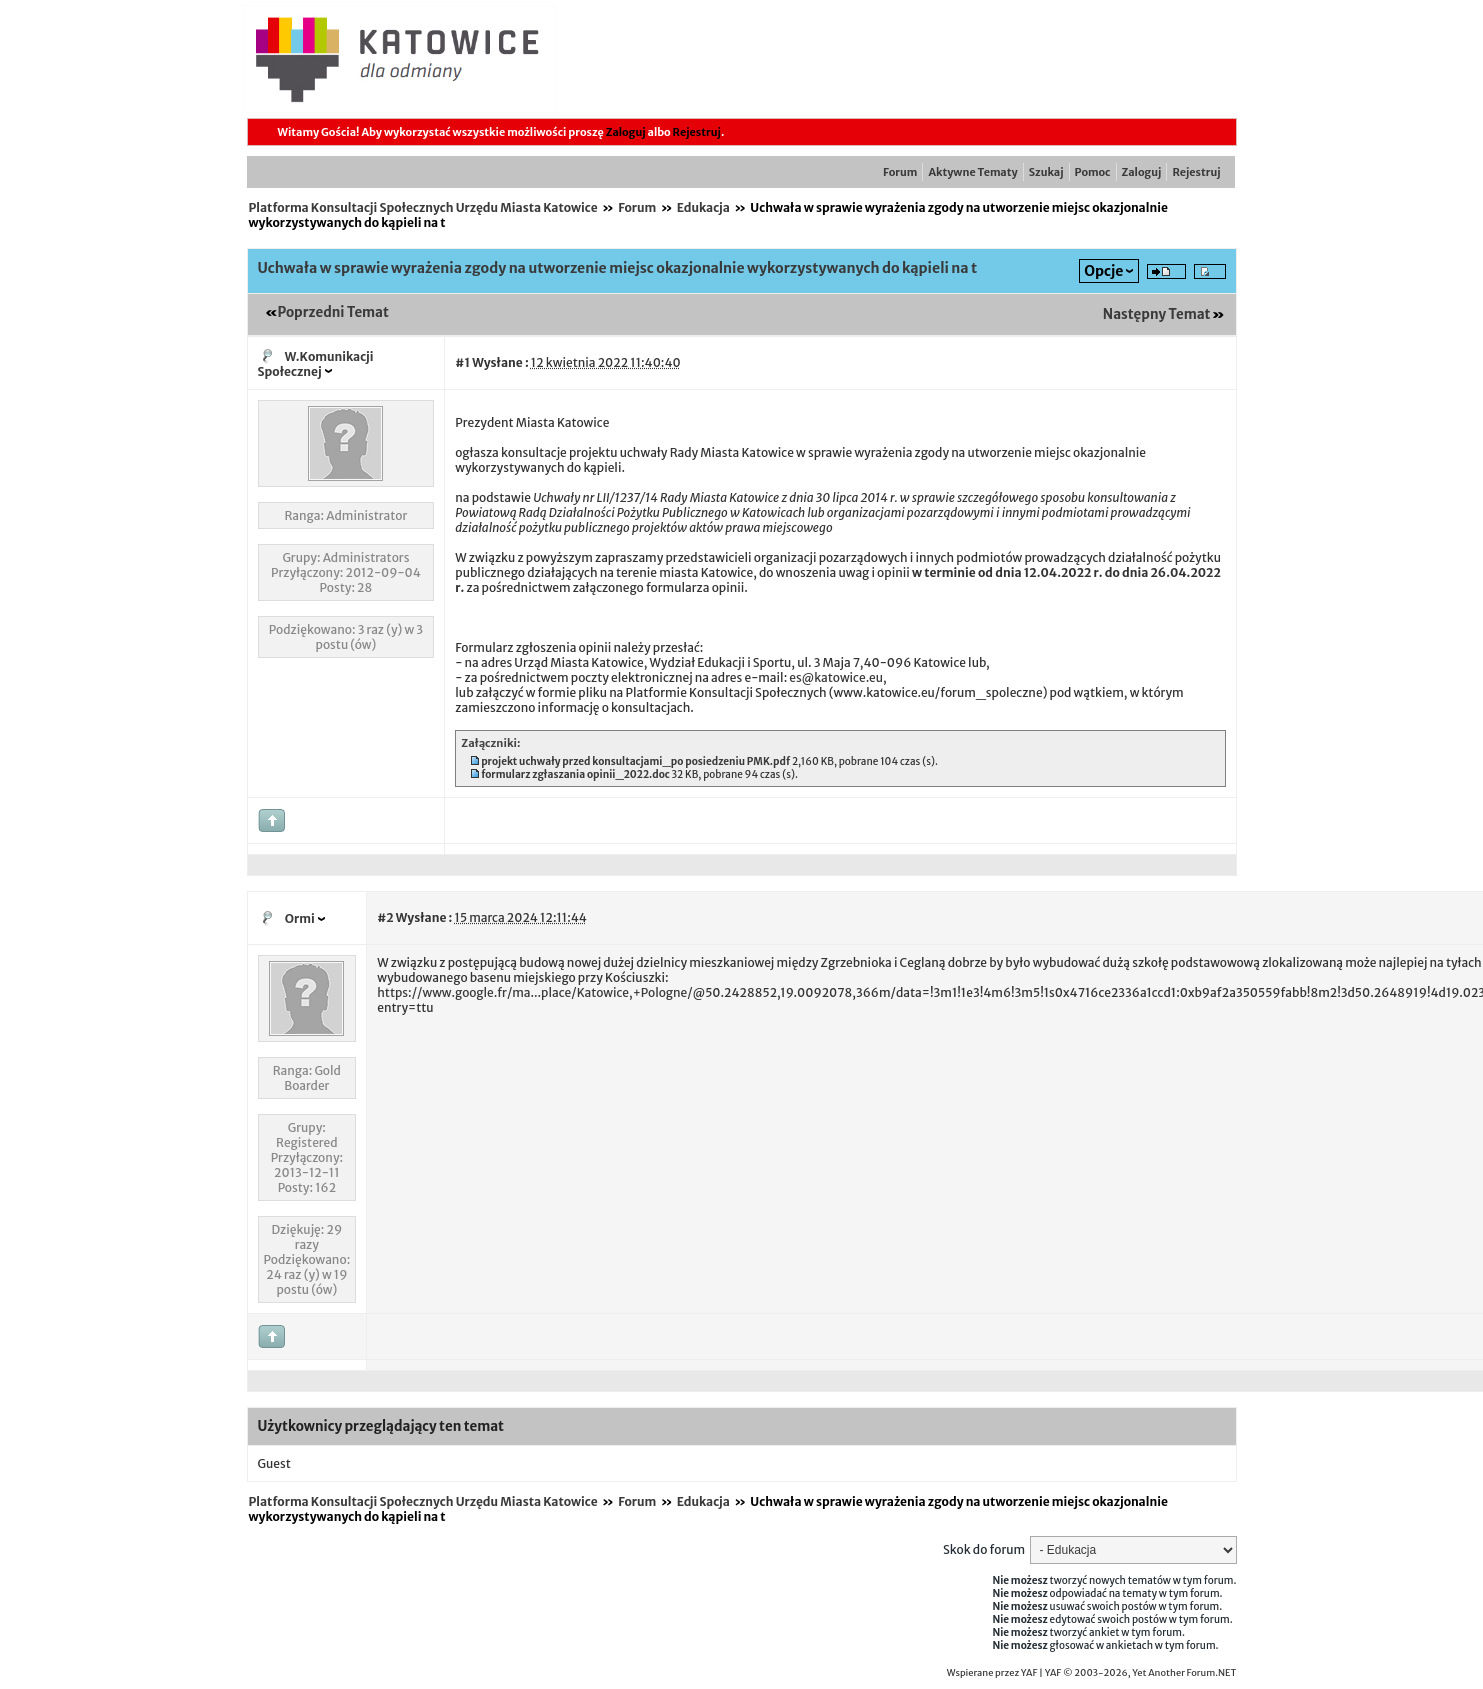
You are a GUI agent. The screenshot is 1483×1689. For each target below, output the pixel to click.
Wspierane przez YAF (992, 1673)
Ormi (300, 918)
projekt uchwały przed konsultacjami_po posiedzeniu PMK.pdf (635, 761)
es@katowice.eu (836, 677)
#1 (462, 362)
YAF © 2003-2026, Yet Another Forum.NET (1141, 1673)
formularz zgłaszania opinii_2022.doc (575, 774)
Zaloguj (626, 132)
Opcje (1103, 271)
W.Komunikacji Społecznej (316, 364)
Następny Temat (1157, 314)
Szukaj (1046, 172)
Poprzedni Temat (333, 312)
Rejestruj (697, 132)
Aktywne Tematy (972, 172)
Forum (900, 172)
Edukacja (703, 207)
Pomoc (1093, 172)
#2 (385, 917)
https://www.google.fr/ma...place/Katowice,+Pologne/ (534, 992)
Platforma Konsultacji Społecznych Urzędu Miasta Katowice (423, 207)
